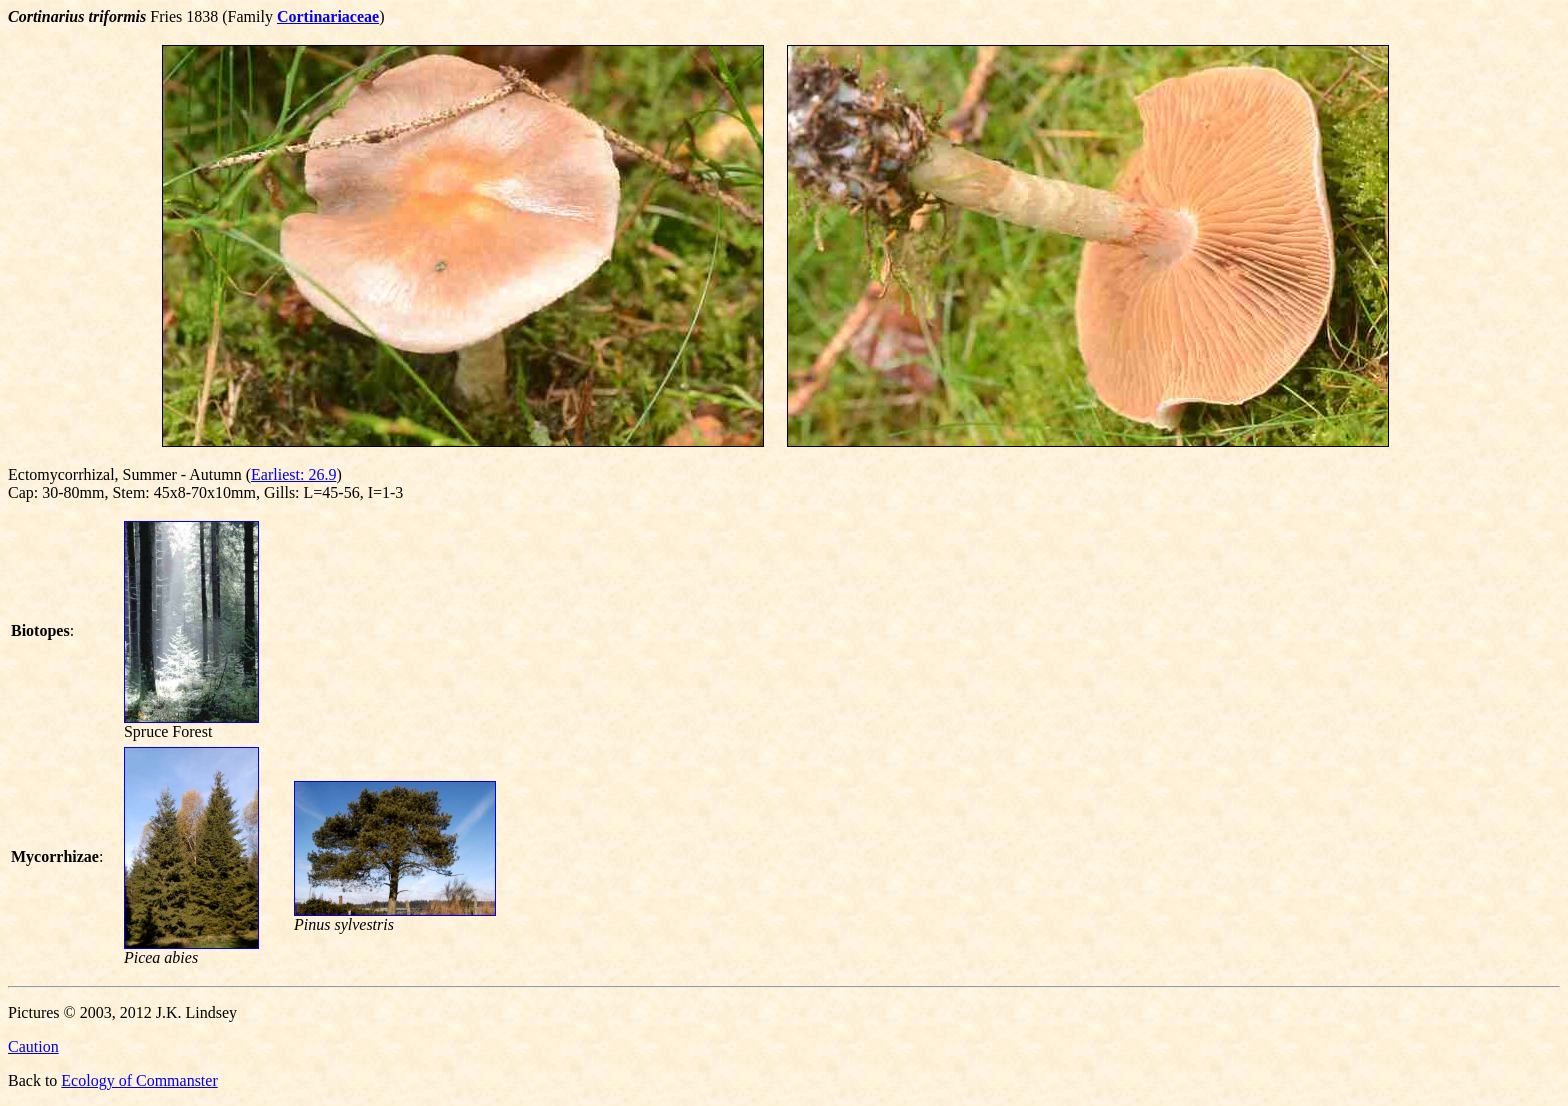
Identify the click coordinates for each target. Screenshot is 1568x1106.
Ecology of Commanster (139, 1080)
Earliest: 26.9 (293, 474)
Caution (33, 1046)
